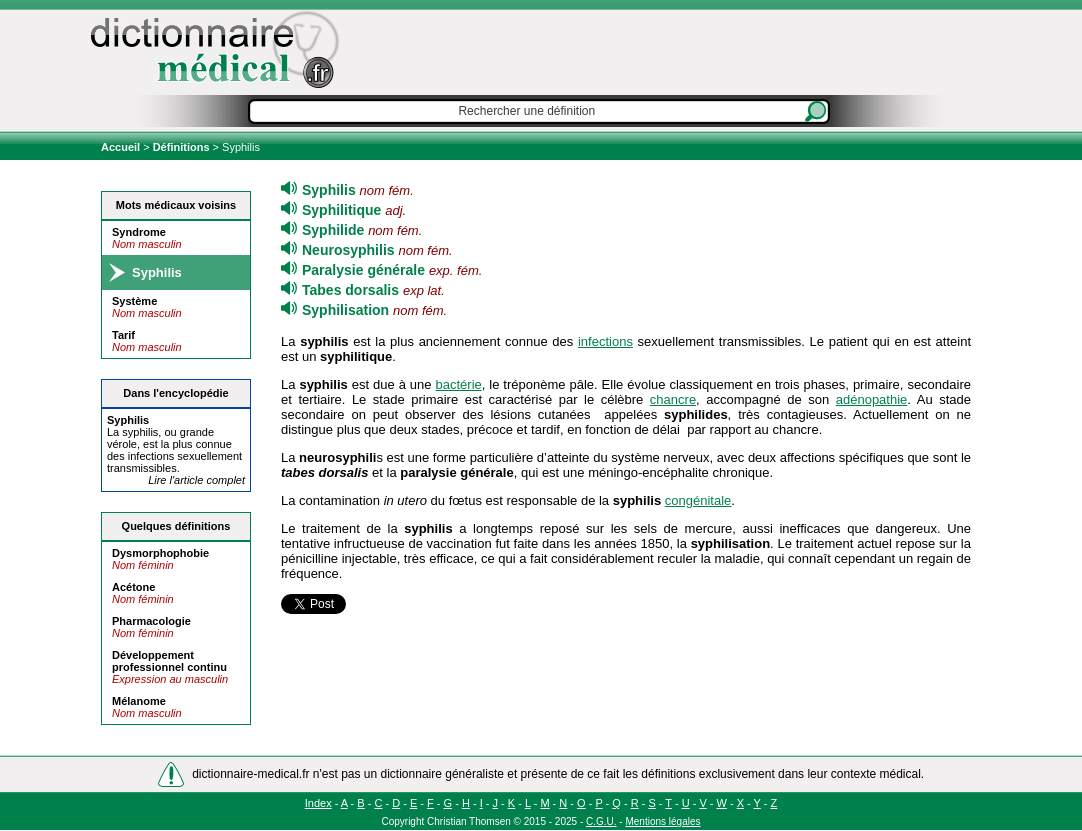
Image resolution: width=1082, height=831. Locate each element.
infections (605, 341)
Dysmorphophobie (160, 553)
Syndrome (139, 232)
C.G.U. (601, 821)
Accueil (122, 147)
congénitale (698, 500)
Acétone (133, 587)
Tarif (123, 335)
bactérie (459, 384)
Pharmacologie (151, 621)
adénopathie (872, 399)
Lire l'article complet (196, 480)
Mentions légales (662, 821)
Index (318, 803)
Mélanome (139, 701)
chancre (673, 399)
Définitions (181, 147)
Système (134, 301)
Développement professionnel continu (169, 661)
